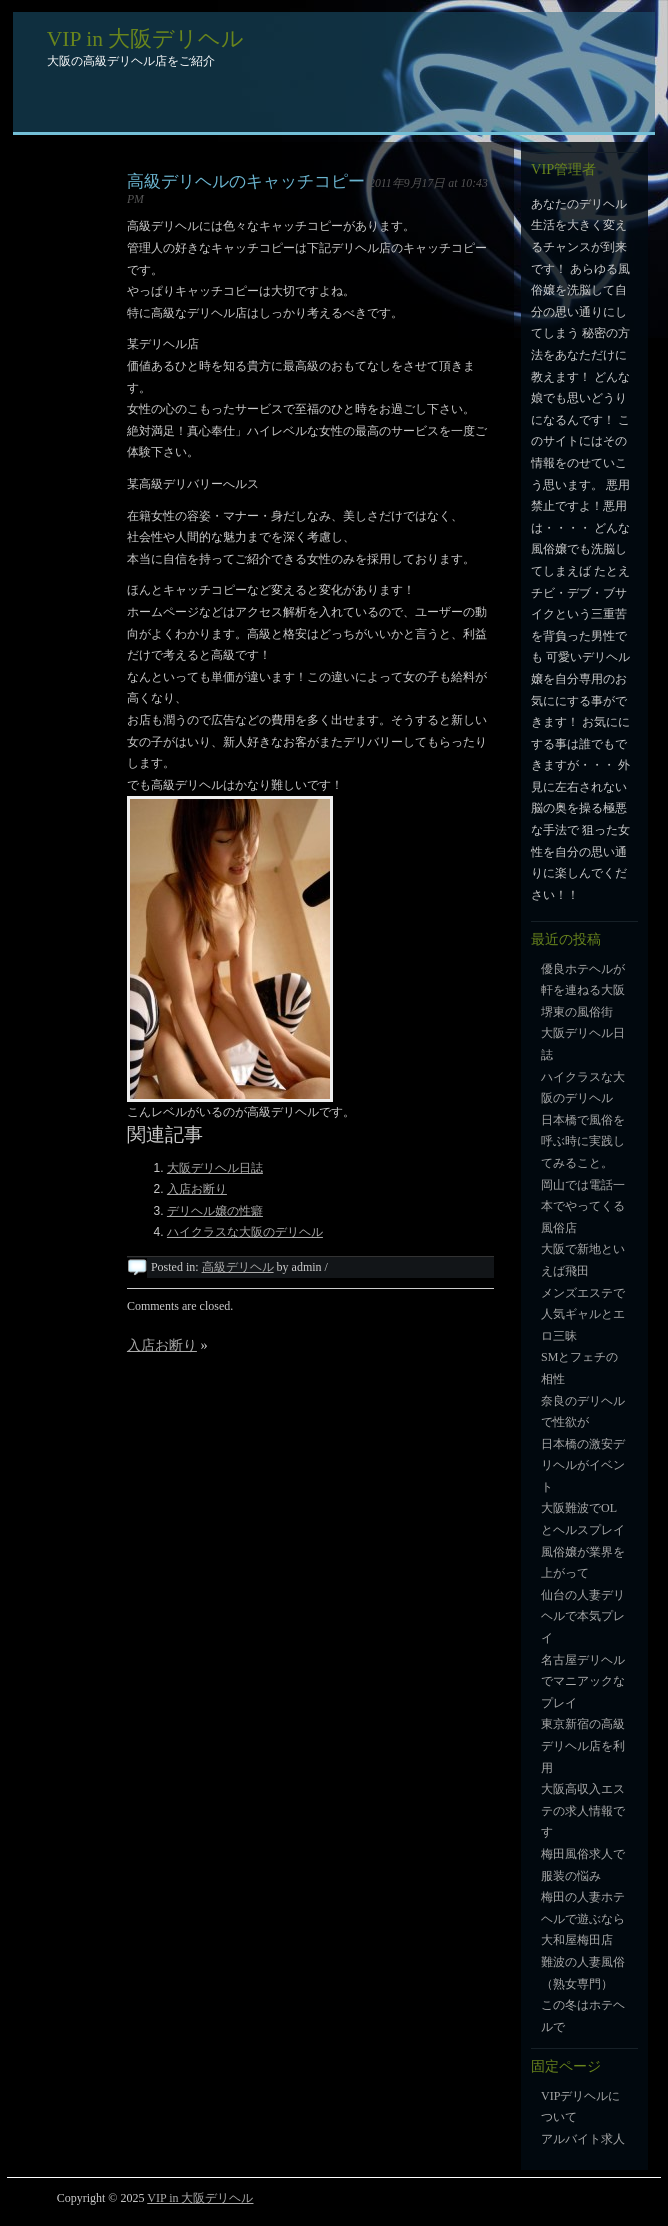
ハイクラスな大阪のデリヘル (245, 1232)
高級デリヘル (238, 1267)
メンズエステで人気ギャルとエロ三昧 (583, 1314)
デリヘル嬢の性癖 (215, 1211)
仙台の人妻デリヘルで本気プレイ (583, 1616)
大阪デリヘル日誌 (215, 1168)
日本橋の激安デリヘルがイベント (583, 1465)
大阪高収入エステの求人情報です (583, 1810)
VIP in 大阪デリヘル (146, 39)
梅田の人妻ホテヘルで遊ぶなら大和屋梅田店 (583, 1918)
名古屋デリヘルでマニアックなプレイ (583, 1681)
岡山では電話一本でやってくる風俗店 (583, 1206)
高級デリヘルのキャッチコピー (246, 181)
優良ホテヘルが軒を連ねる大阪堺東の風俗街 (583, 990)
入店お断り (197, 1189)
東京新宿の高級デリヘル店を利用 (583, 1745)
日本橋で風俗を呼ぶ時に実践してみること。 (583, 1141)
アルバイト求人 (583, 2139)
